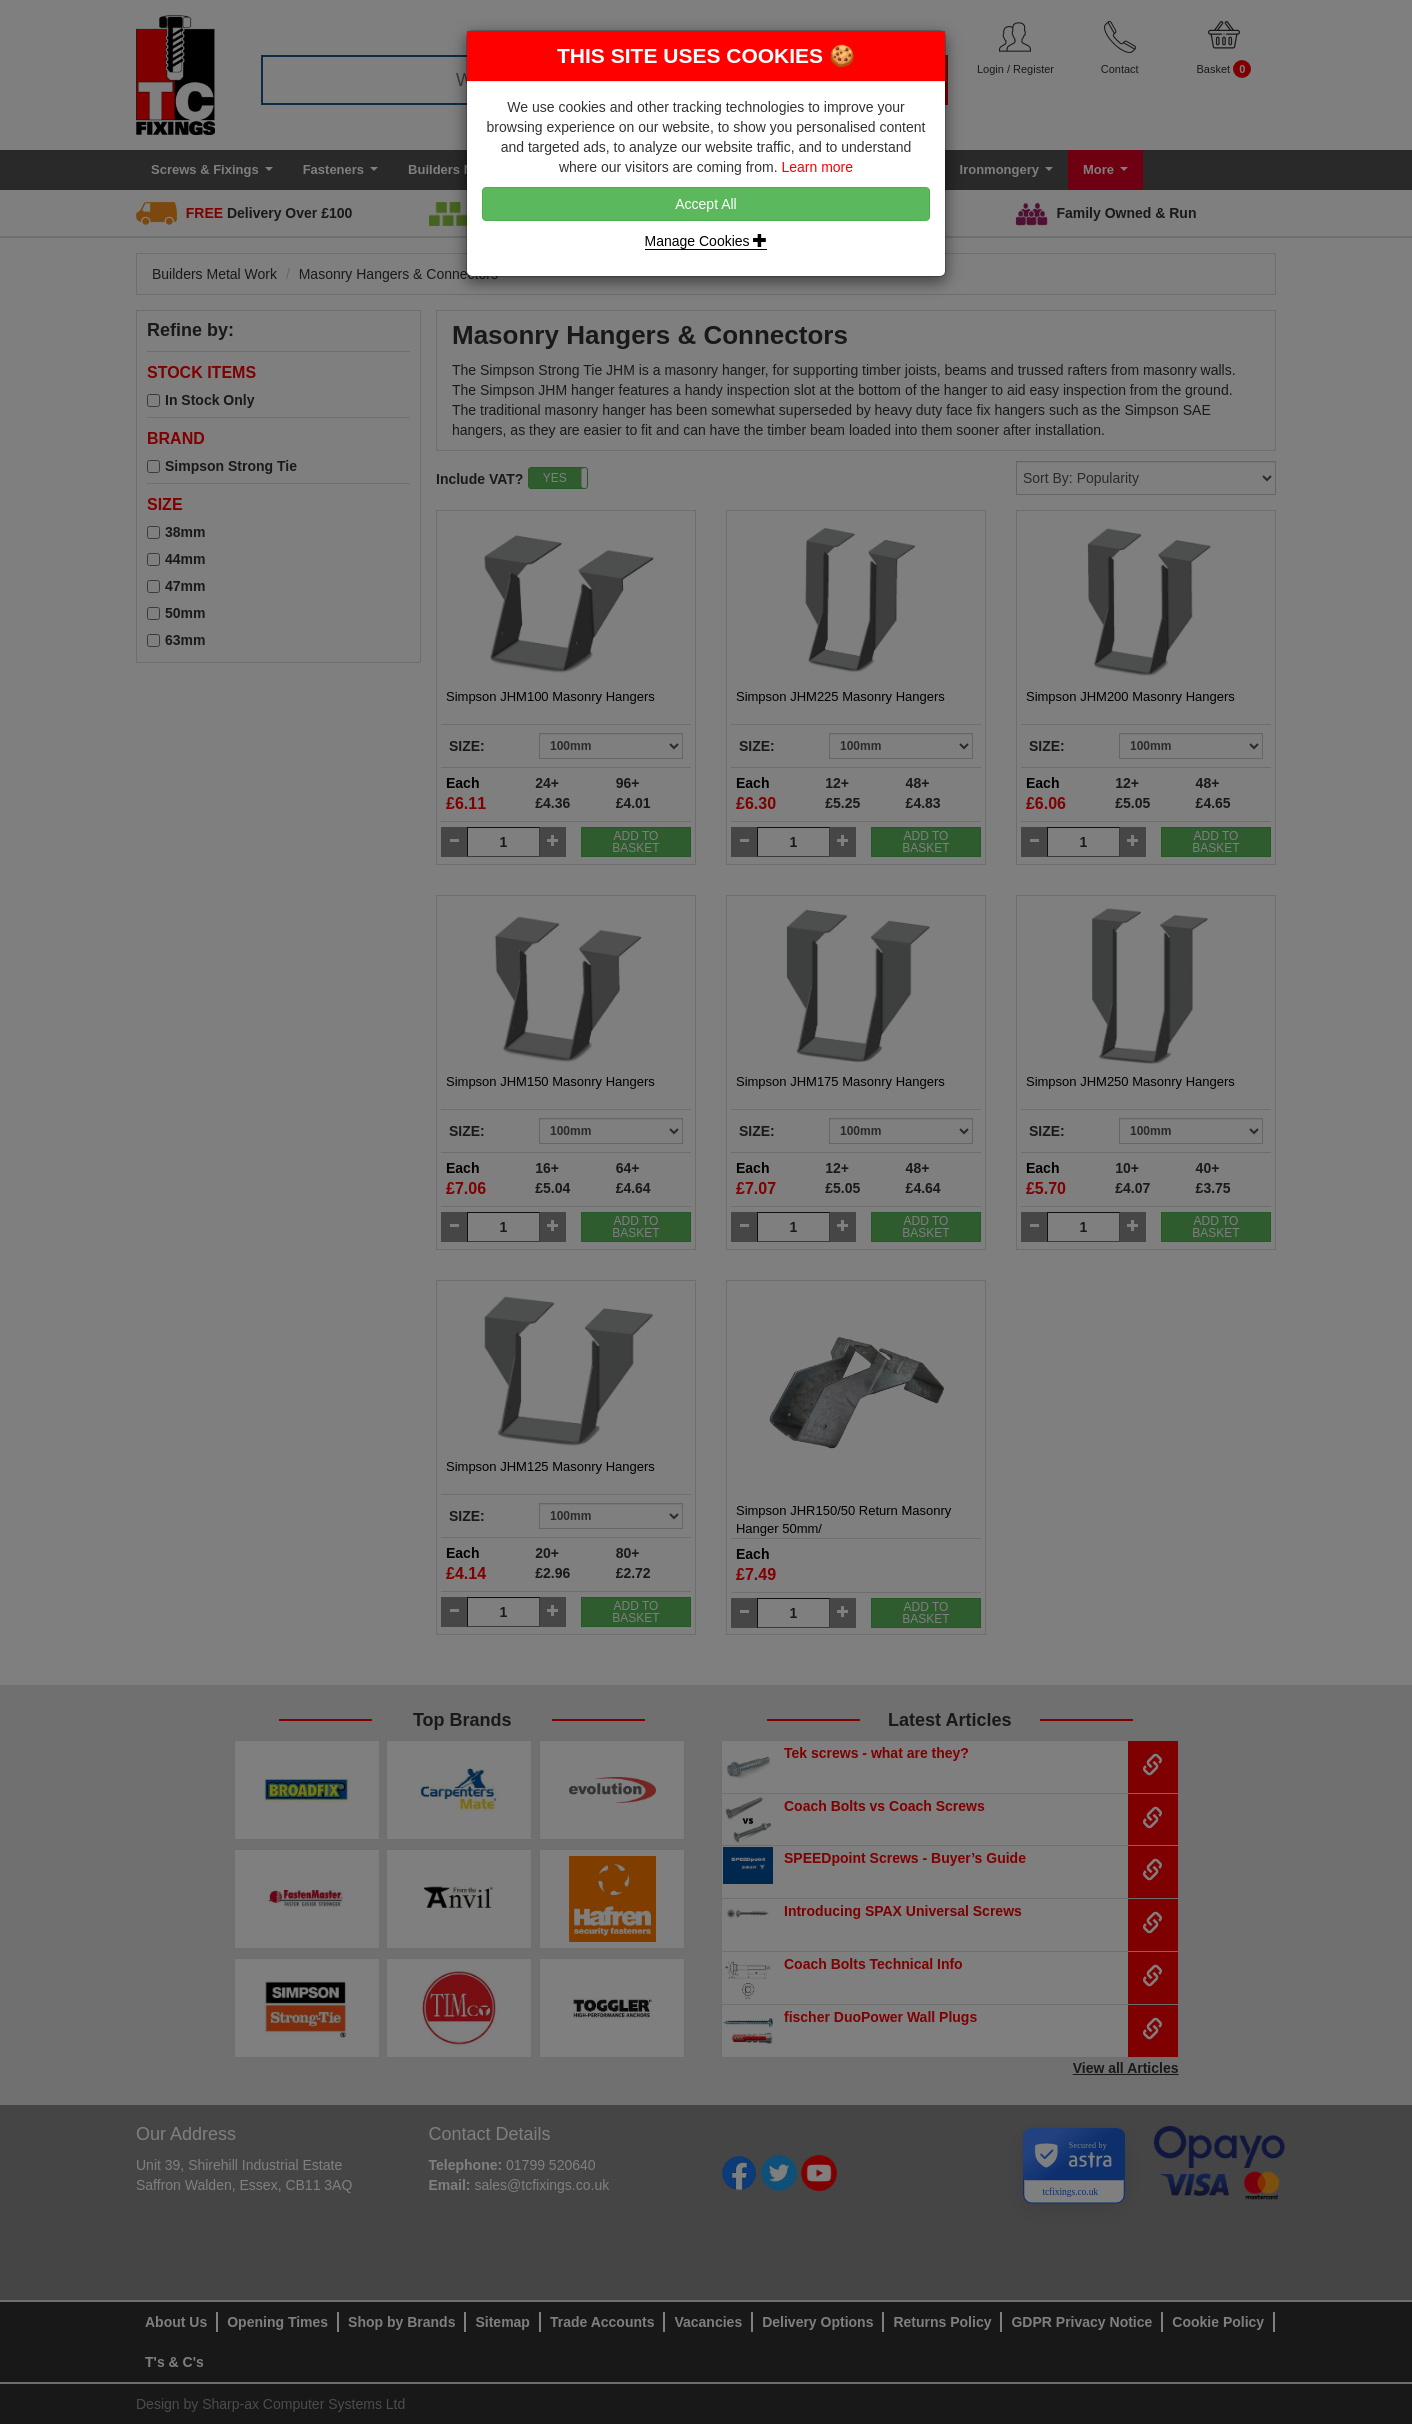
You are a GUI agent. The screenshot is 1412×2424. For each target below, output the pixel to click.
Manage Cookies (706, 241)
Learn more (817, 167)
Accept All (705, 204)
